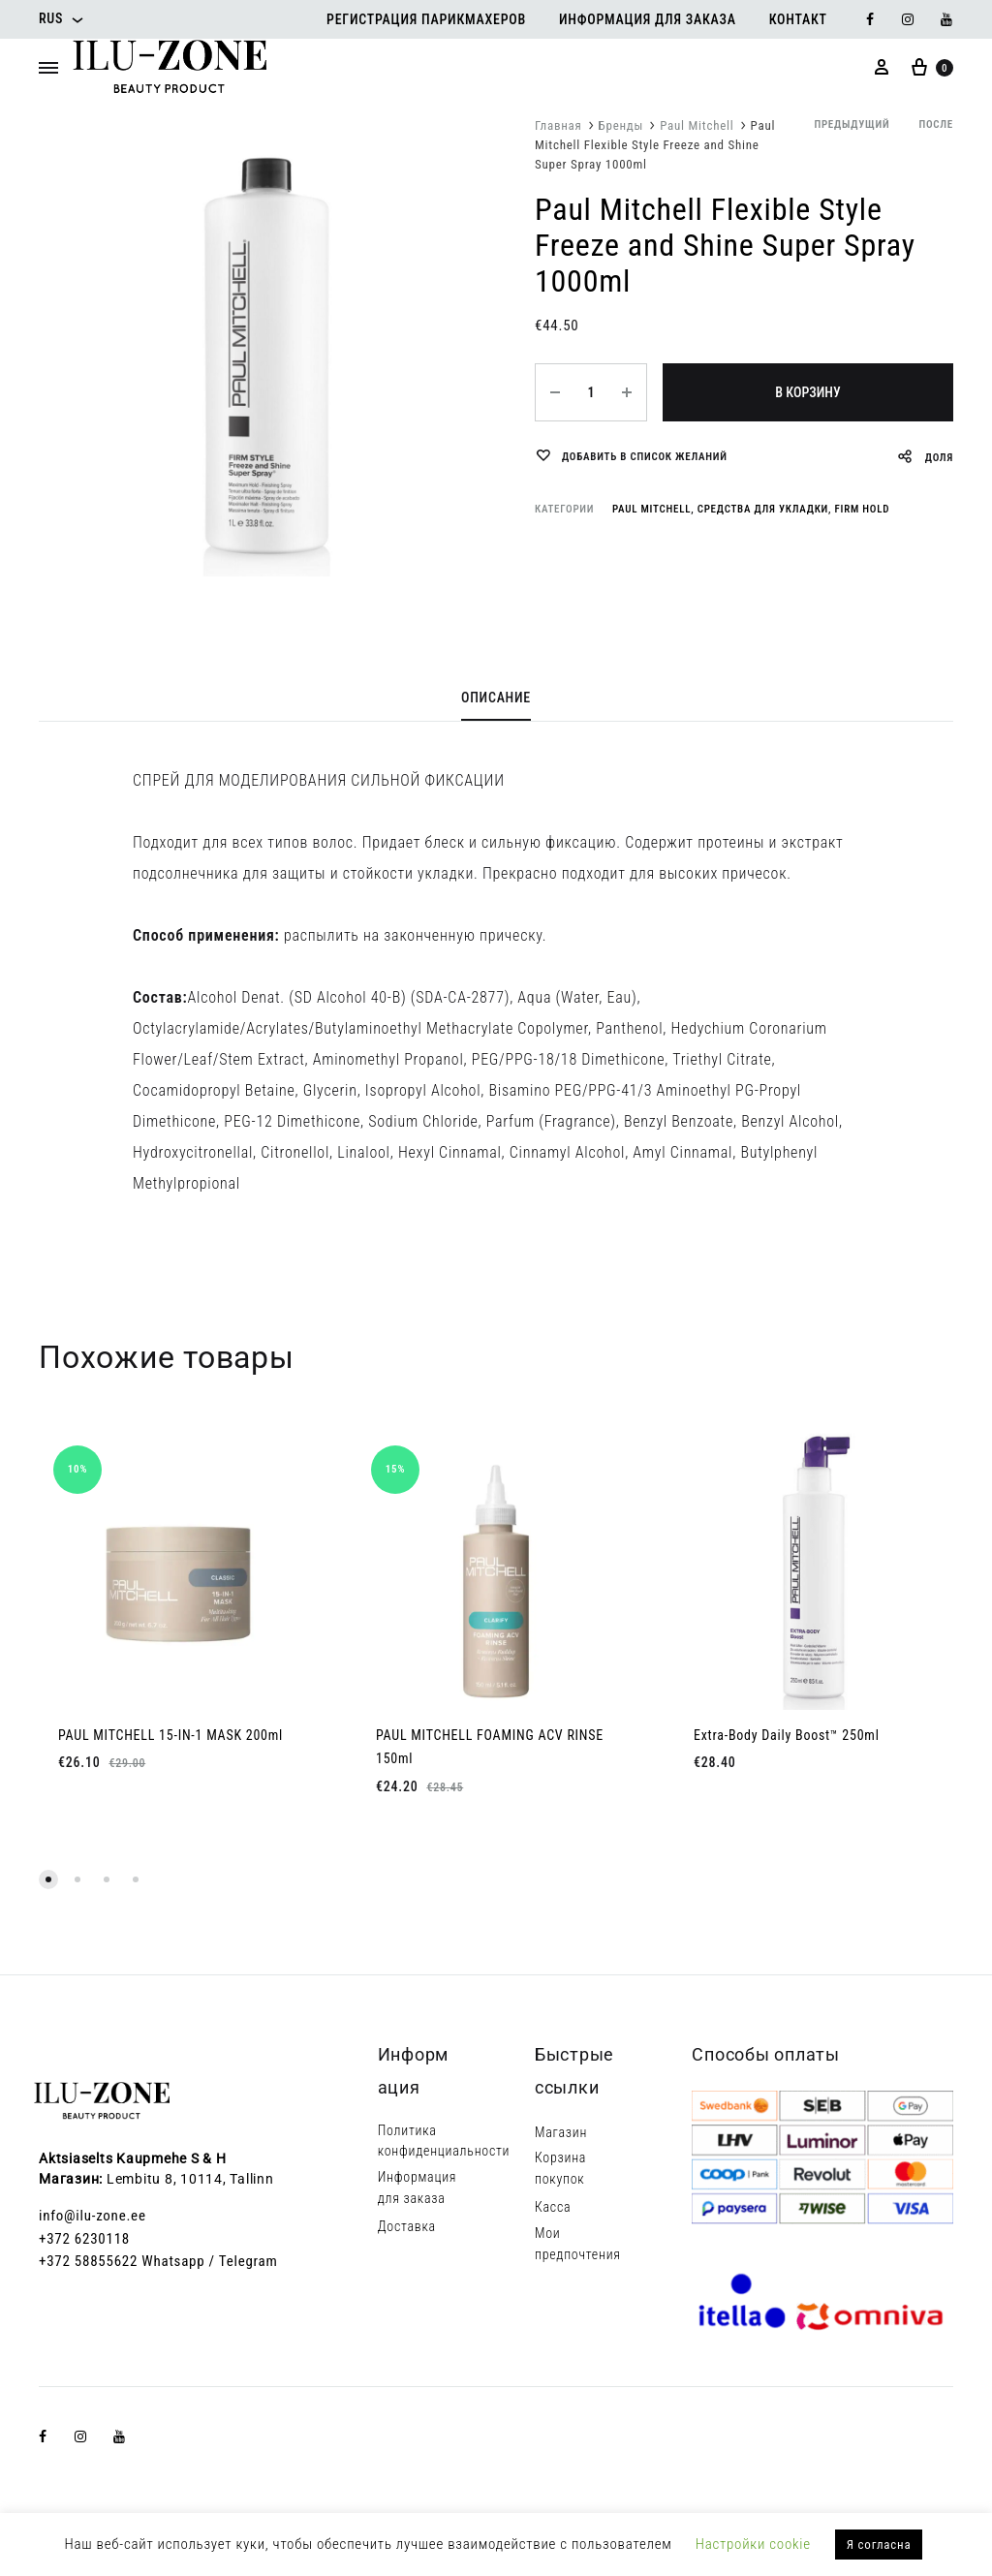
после (935, 124)
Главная (558, 125)
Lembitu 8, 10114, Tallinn (190, 2179)
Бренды (621, 125)
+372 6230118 (84, 2239)
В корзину (807, 392)
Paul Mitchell (696, 125)
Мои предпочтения (578, 2243)
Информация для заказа (647, 19)
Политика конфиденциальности (444, 2141)
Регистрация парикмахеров (426, 19)
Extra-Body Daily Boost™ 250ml (787, 1735)
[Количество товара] (590, 392)
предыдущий (851, 124)
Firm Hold (862, 509)
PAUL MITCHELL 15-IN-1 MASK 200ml (170, 1735)
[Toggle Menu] (48, 68)
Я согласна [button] (879, 2544)
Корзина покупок (560, 2168)
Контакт (798, 19)
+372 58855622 (88, 2261)
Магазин (561, 2132)
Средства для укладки (763, 509)
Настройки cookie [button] (753, 2544)
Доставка (407, 2226)
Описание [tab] (496, 697)
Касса (553, 2207)
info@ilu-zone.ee (92, 2215)
